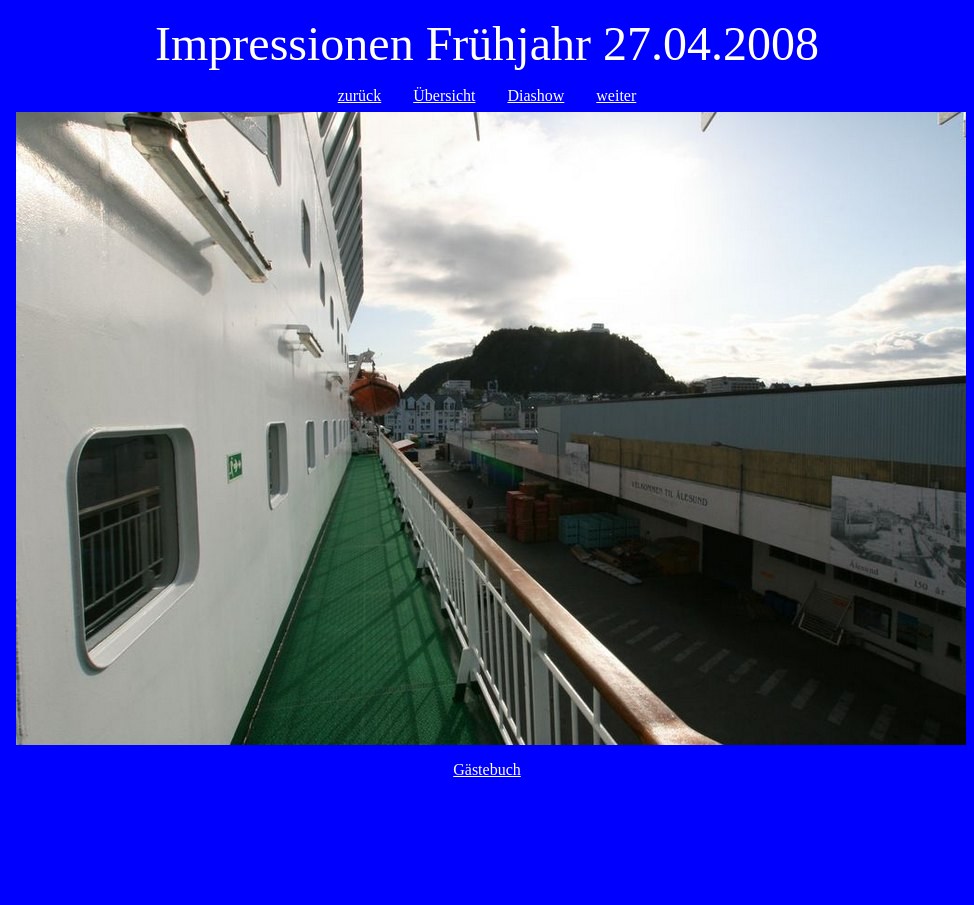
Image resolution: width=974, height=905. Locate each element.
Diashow (535, 95)
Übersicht (444, 95)
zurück (360, 95)
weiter (616, 95)
